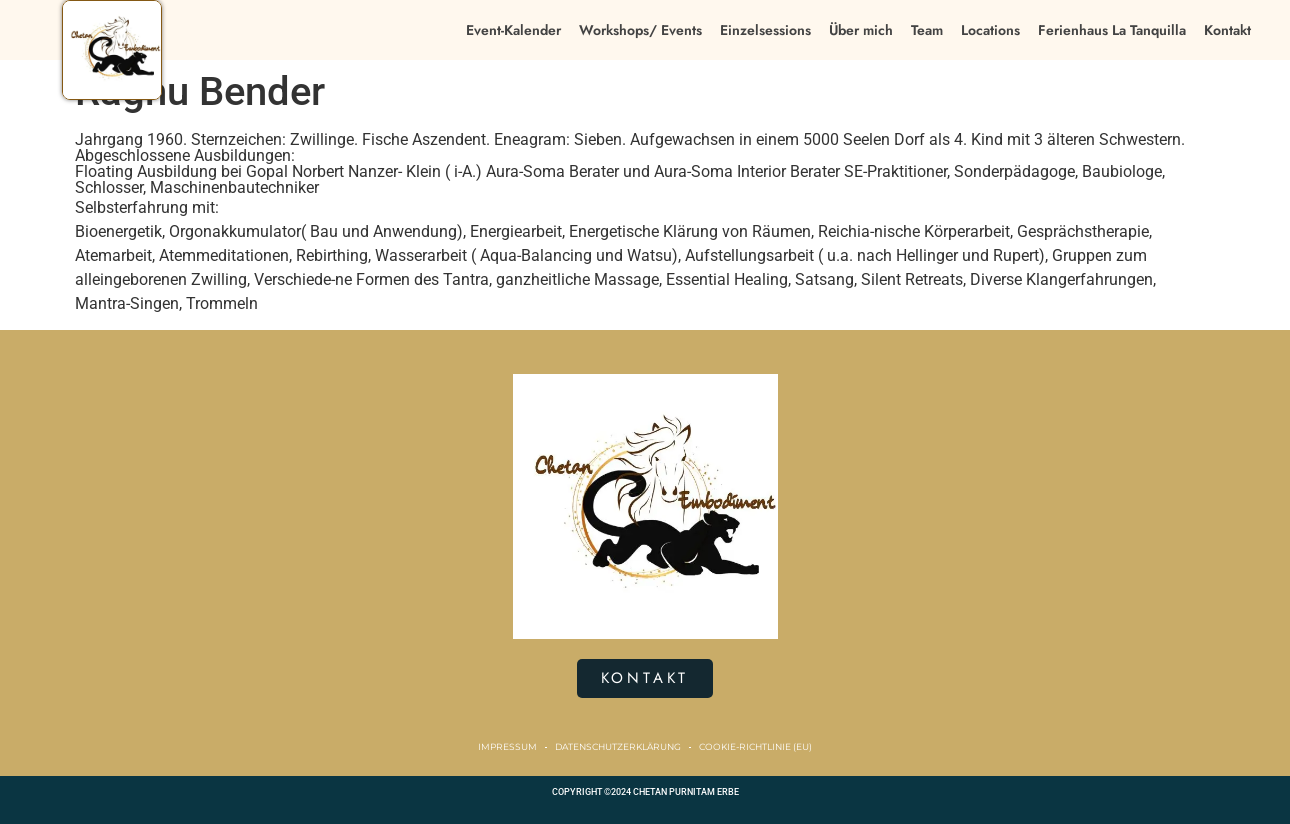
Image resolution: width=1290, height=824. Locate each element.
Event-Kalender (513, 30)
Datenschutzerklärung (618, 746)
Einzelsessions (765, 30)
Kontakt (1227, 30)
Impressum (507, 746)
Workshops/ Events (640, 30)
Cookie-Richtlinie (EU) (755, 746)
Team (927, 30)
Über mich (861, 30)
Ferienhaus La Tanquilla (1112, 30)
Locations (990, 30)
